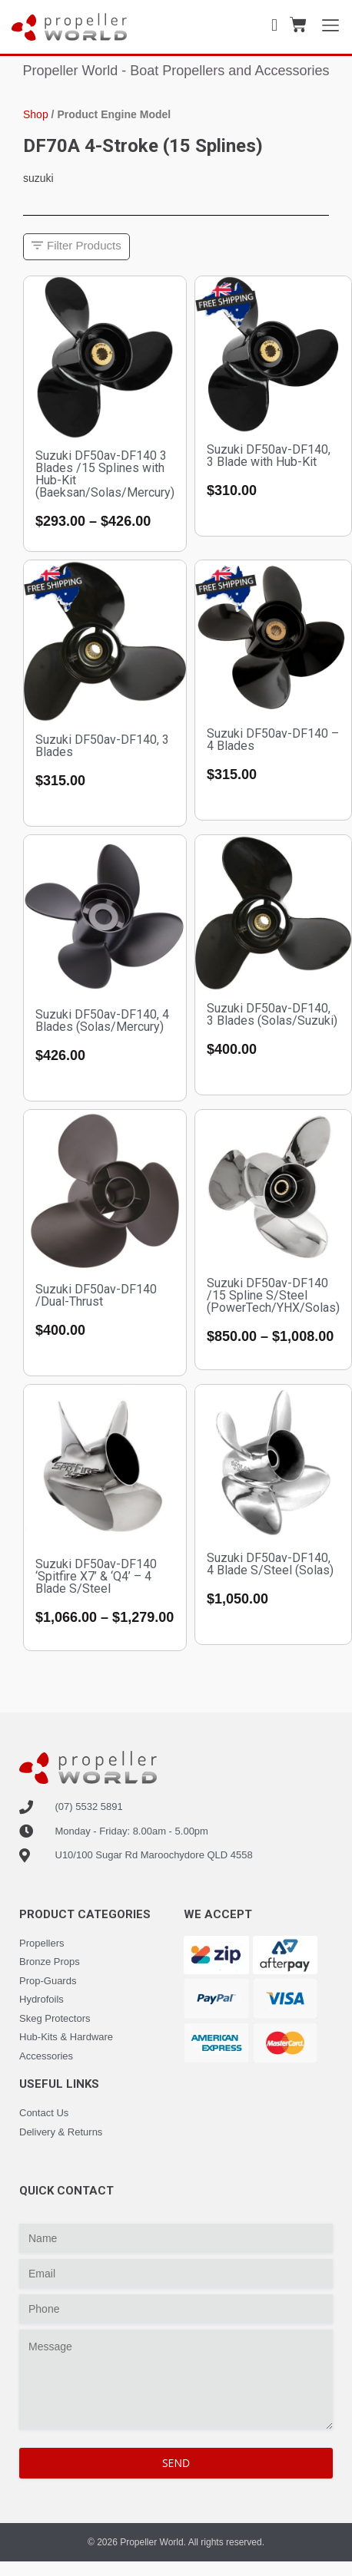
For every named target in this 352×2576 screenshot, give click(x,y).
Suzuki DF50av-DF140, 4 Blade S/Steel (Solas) (270, 1564)
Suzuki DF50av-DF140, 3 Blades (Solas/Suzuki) (272, 1014)
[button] (76, 246)
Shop (35, 114)
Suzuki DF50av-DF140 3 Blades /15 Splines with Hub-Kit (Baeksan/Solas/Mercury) (104, 474)
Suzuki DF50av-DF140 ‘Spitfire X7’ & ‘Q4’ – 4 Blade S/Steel (96, 1576)
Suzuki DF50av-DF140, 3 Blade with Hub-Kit (268, 455)
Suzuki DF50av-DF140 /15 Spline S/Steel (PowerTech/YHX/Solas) (273, 1295)
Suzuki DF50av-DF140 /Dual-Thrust (96, 1295)
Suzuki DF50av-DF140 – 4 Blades (273, 739)
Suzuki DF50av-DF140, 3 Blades (102, 745)
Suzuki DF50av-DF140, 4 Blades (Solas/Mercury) (102, 1020)
